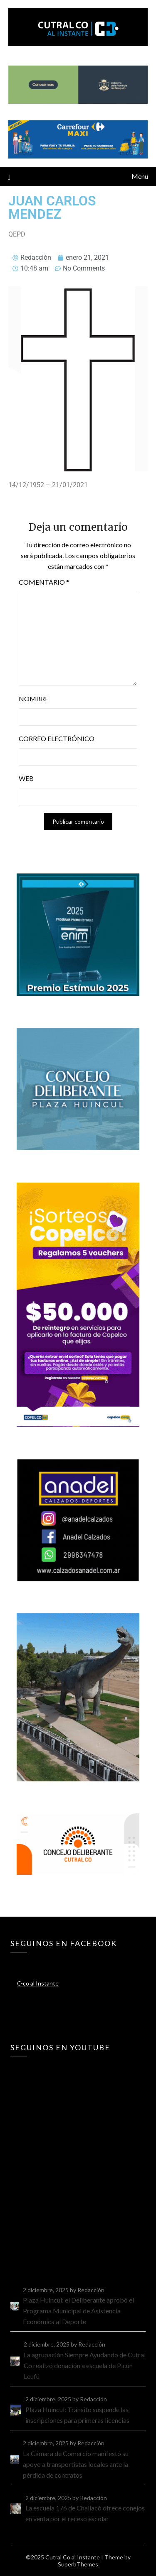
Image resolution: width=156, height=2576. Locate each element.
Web (26, 778)
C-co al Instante (38, 1983)
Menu (139, 176)
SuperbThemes (78, 2564)
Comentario (44, 582)
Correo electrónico (56, 738)
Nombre (34, 699)
